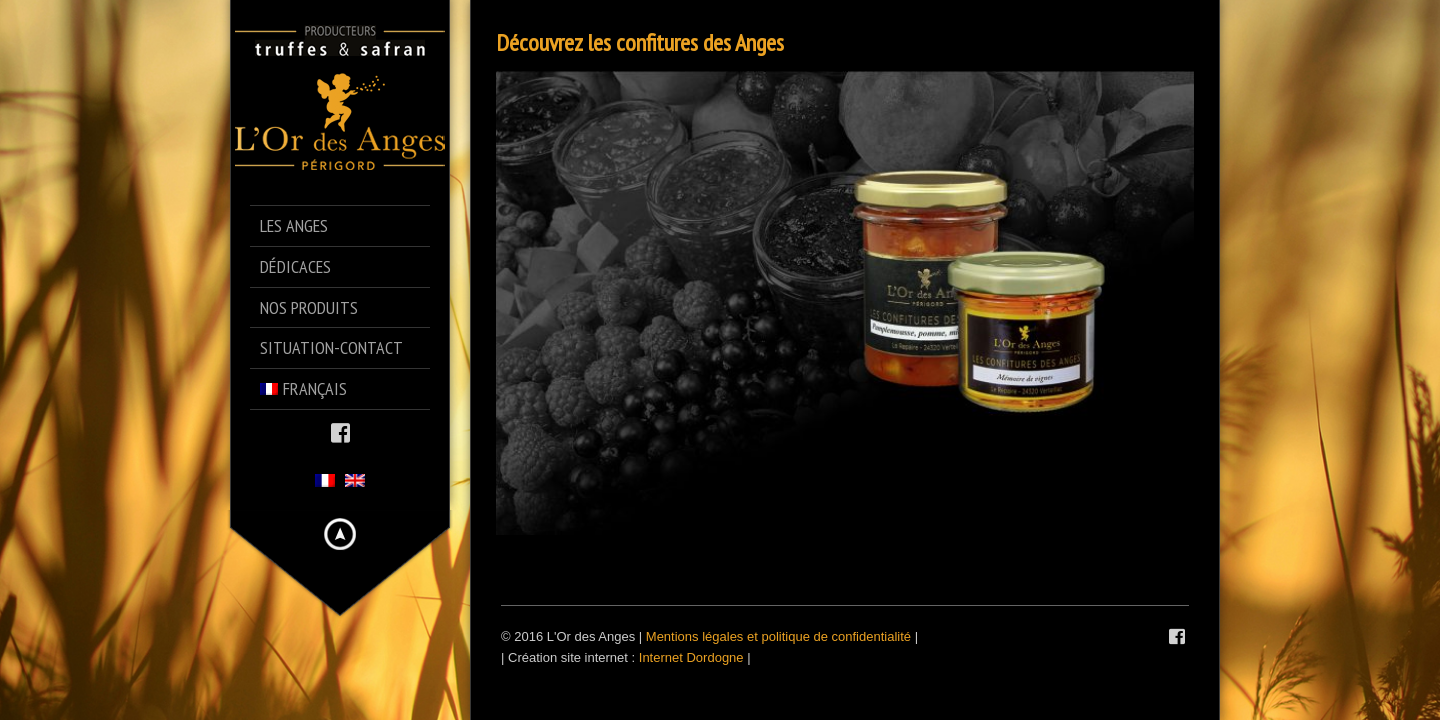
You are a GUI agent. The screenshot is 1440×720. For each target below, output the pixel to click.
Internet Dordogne (691, 657)
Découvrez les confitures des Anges (640, 42)
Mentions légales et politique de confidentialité (778, 636)
